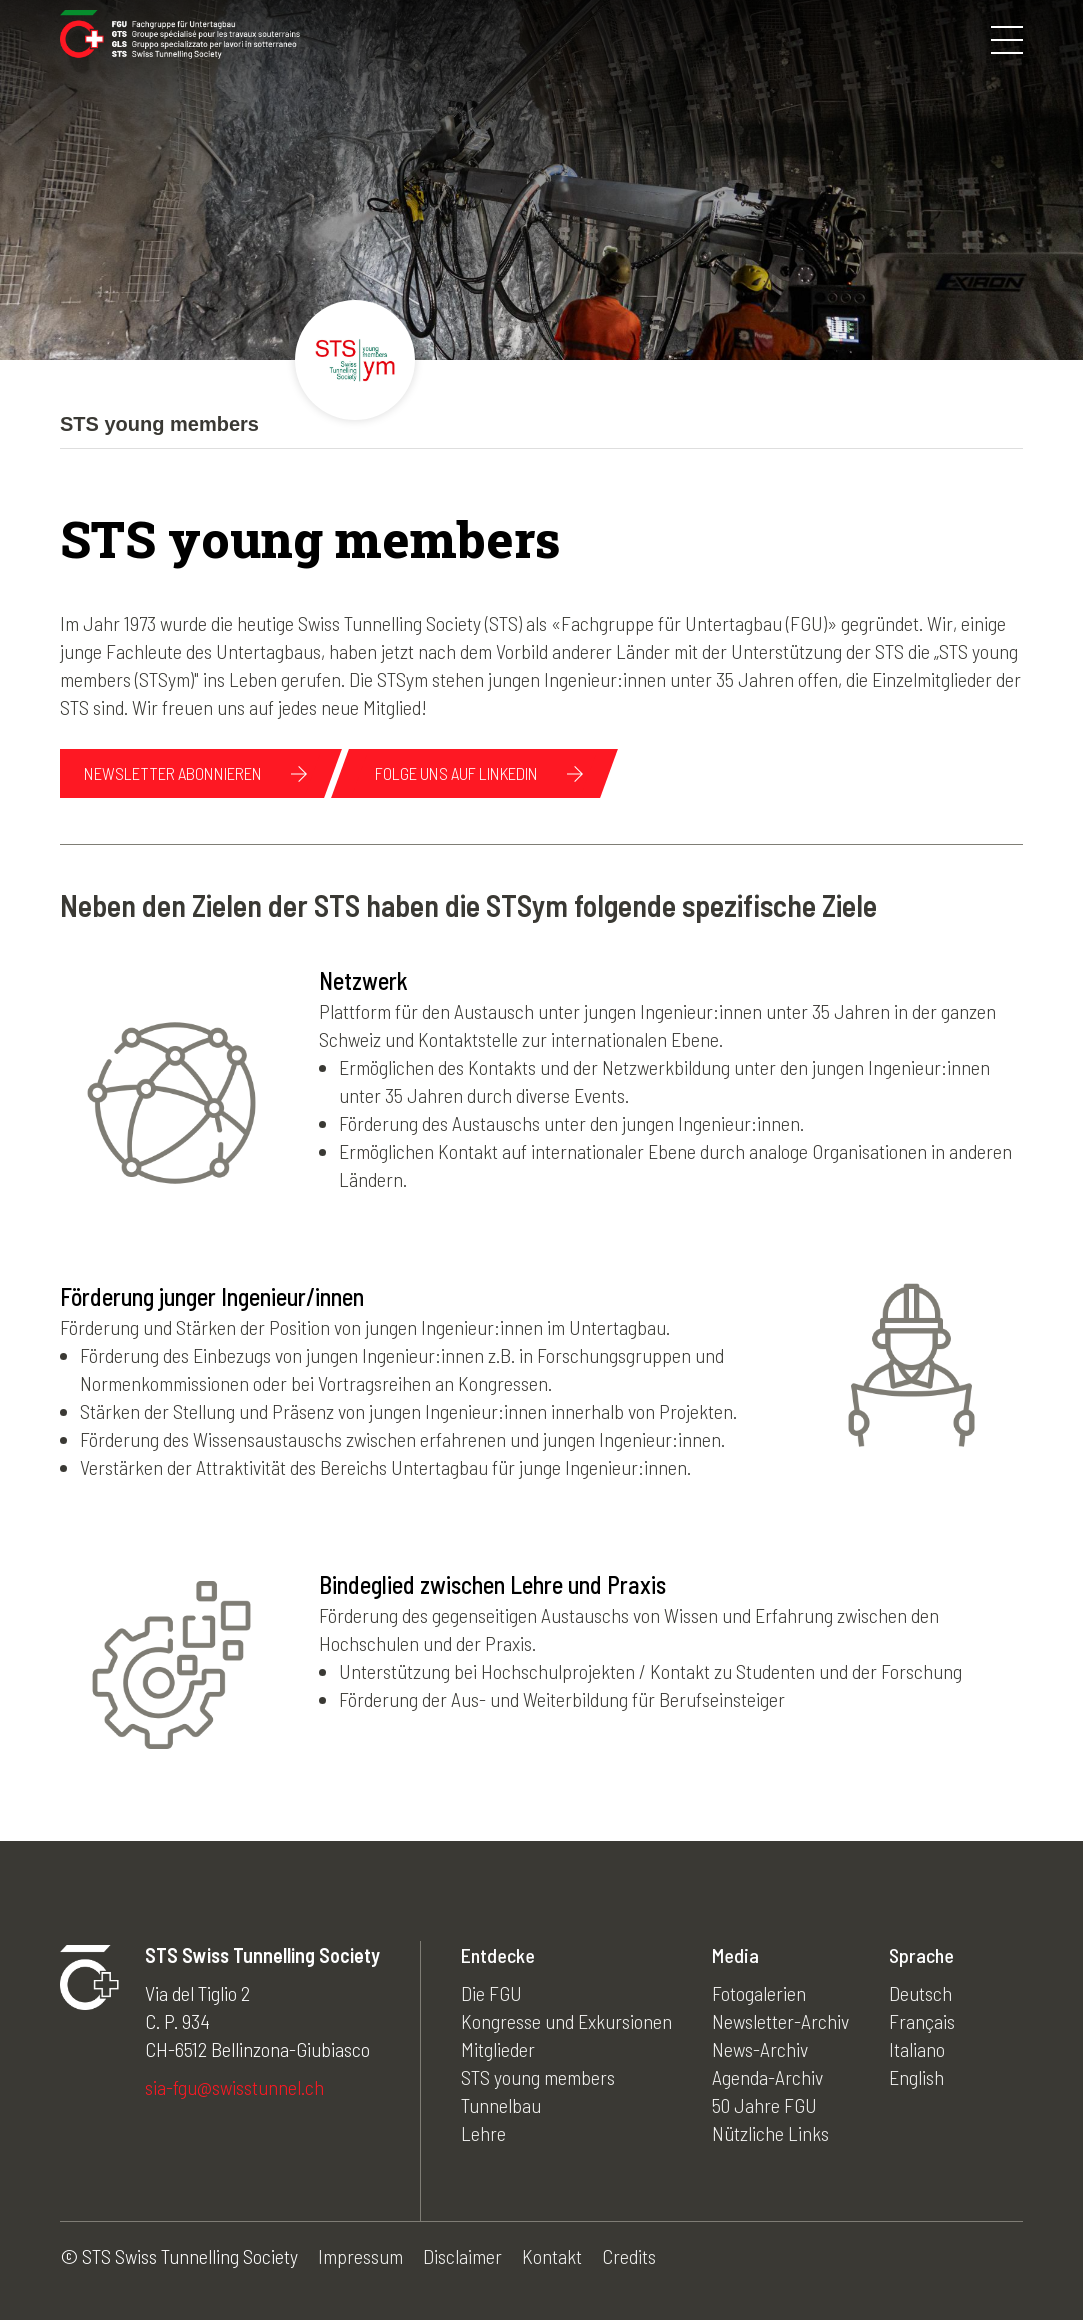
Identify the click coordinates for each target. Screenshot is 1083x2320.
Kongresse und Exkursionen (566, 2021)
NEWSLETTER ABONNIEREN (173, 773)
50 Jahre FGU (764, 2105)
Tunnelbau (501, 2105)
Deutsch (920, 1993)
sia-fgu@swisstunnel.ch (234, 2087)
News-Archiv (760, 2049)
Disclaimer (462, 2256)
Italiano (917, 2049)
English (916, 2077)
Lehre (483, 2133)
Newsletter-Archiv (780, 2021)
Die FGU (491, 1993)
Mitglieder (498, 2049)
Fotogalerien (759, 1993)
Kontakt (552, 2256)
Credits (629, 2256)
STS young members (538, 2077)
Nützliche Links (770, 2133)
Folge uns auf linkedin (456, 773)
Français (922, 2021)
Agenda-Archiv (767, 2077)
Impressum (360, 2256)
